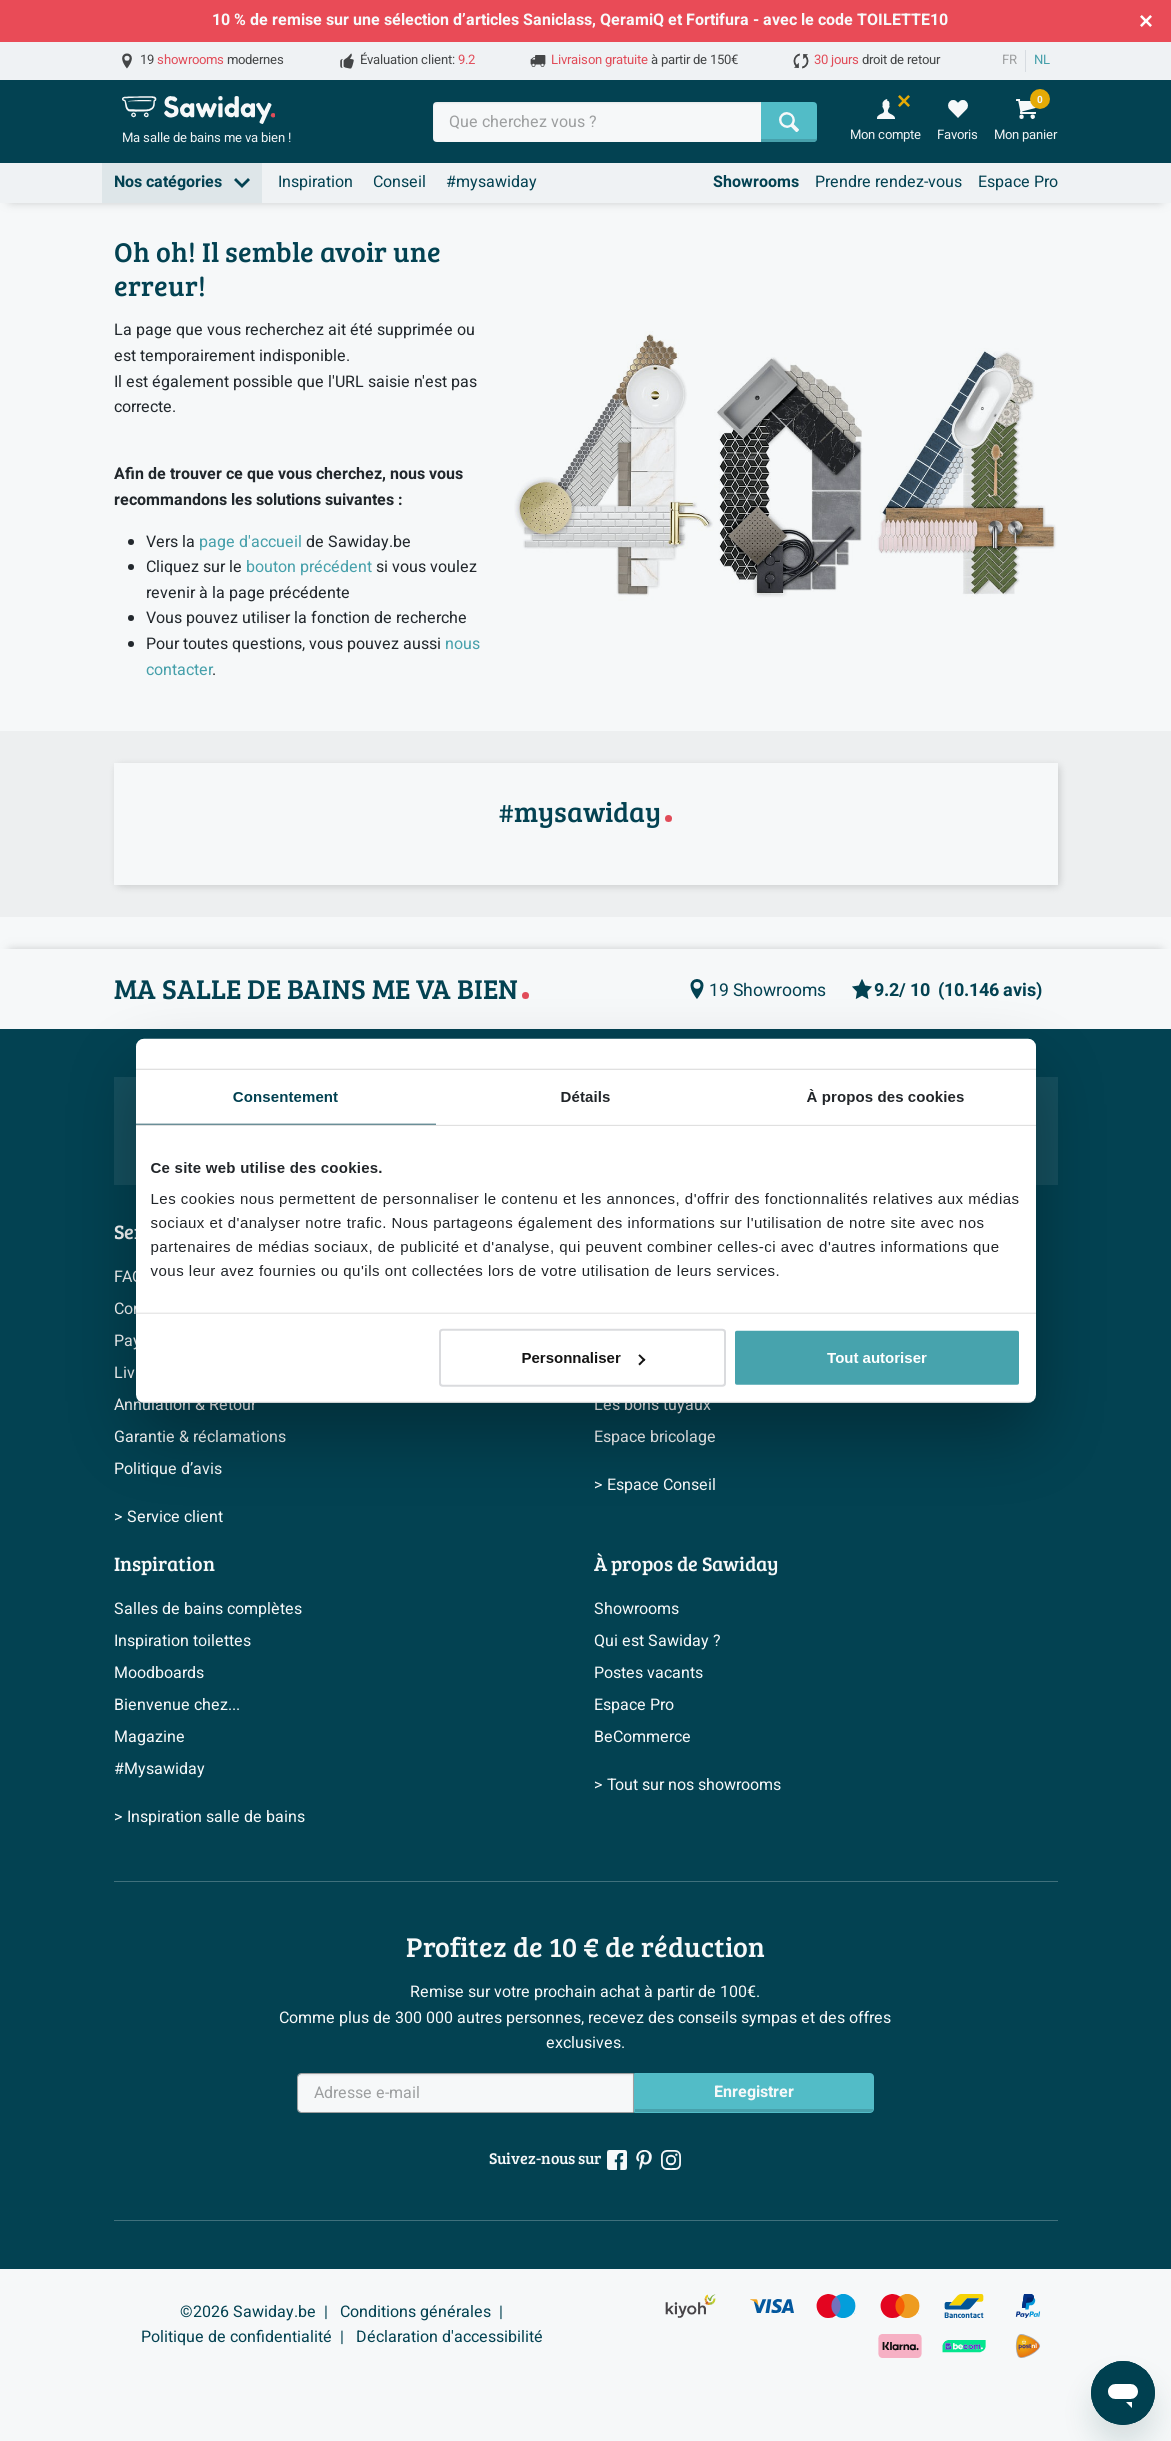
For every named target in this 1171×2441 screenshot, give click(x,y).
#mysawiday (491, 182)
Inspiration (315, 182)
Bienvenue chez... (177, 1705)
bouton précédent (309, 567)
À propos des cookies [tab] (886, 1095)
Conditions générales (415, 2312)
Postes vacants (648, 1673)
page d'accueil (250, 542)
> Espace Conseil (655, 1485)
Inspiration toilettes (182, 1641)
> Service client (168, 1517)
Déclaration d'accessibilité (449, 2337)
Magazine (149, 1737)
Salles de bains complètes (208, 1609)
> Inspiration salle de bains (209, 1817)
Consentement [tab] (285, 1095)
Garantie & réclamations (200, 1437)
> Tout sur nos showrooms (687, 1785)
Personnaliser (583, 1357)
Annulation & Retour (185, 1405)
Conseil (399, 182)
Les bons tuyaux (652, 1405)
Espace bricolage (655, 1437)
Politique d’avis (168, 1469)
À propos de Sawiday (686, 1563)
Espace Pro (1018, 182)
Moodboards (159, 1673)
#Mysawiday (159, 1769)
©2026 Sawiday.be (248, 2312)
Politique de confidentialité (236, 2337)
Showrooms (756, 182)
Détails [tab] (586, 1095)
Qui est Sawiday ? (657, 1641)
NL (1042, 60)
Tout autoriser (877, 1357)
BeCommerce (642, 1737)
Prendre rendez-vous (888, 182)
